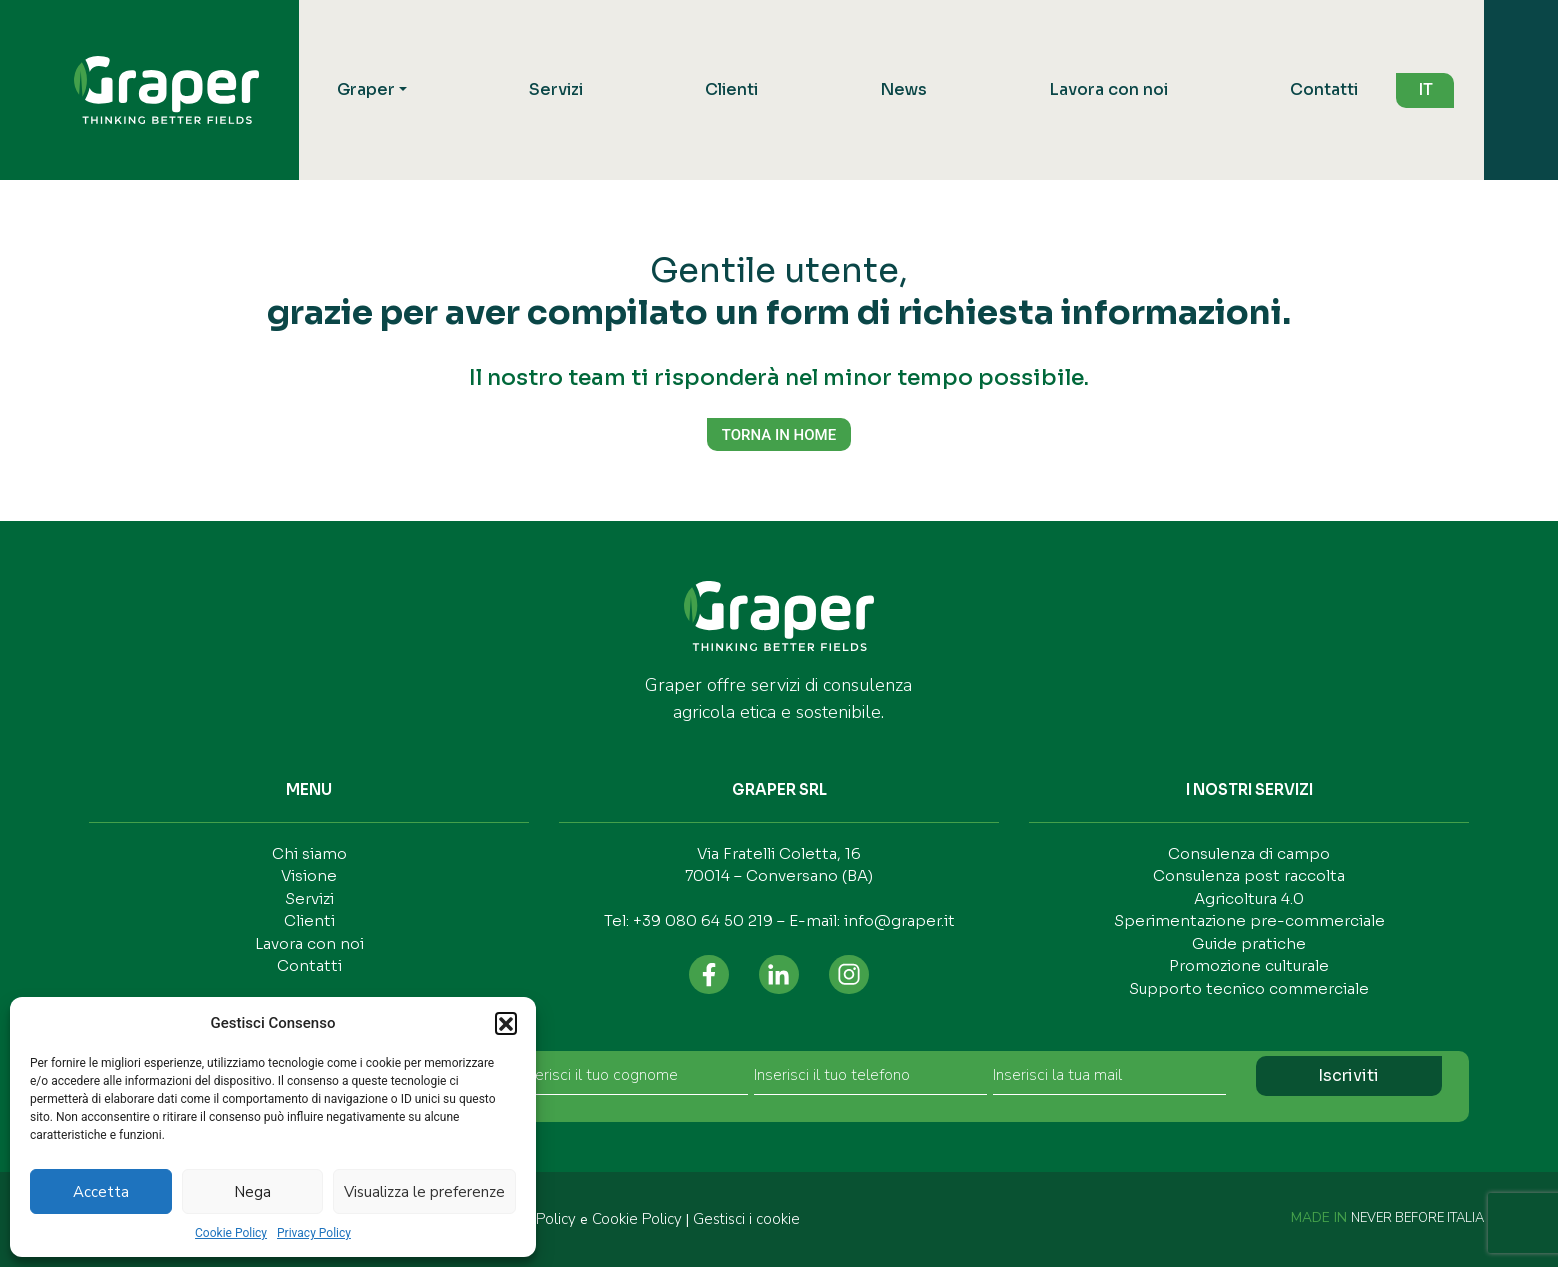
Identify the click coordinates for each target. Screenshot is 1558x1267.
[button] (506, 1023)
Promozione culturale (1249, 965)
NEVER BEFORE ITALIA (1417, 1218)
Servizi (556, 89)
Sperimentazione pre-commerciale (1249, 920)
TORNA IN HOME (779, 435)
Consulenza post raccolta (1249, 875)
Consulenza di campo (1249, 853)
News (903, 89)
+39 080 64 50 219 (703, 920)
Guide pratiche (1249, 943)
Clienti (731, 89)
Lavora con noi (1108, 89)
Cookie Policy (231, 1233)
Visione (309, 875)
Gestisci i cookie (746, 1219)
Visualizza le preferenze (424, 1192)
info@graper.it (899, 920)
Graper (366, 89)
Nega (252, 1192)
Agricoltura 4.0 (1249, 898)
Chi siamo (309, 853)
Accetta (101, 1192)
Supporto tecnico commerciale (1249, 988)
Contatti (1324, 89)
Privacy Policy (314, 1233)
